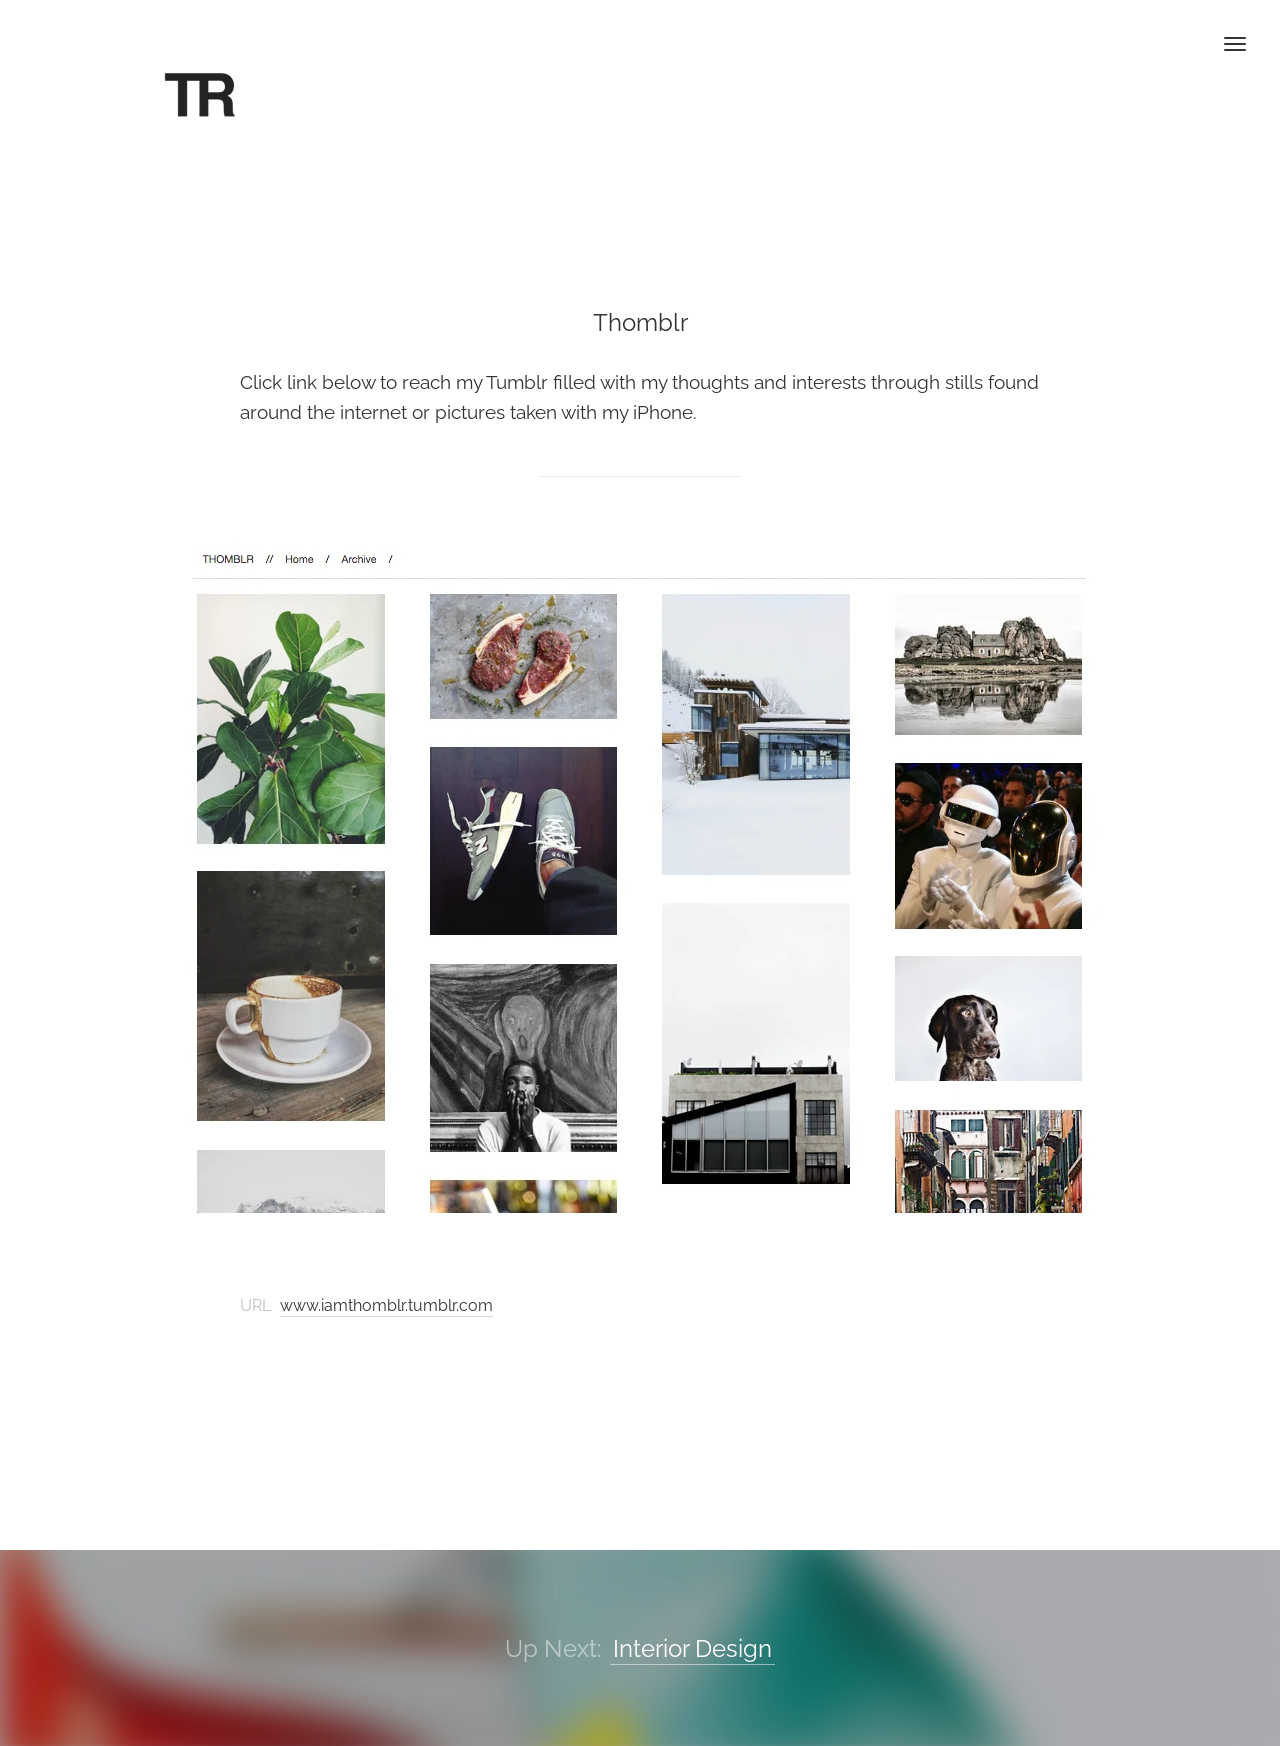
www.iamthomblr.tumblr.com (386, 1305)
